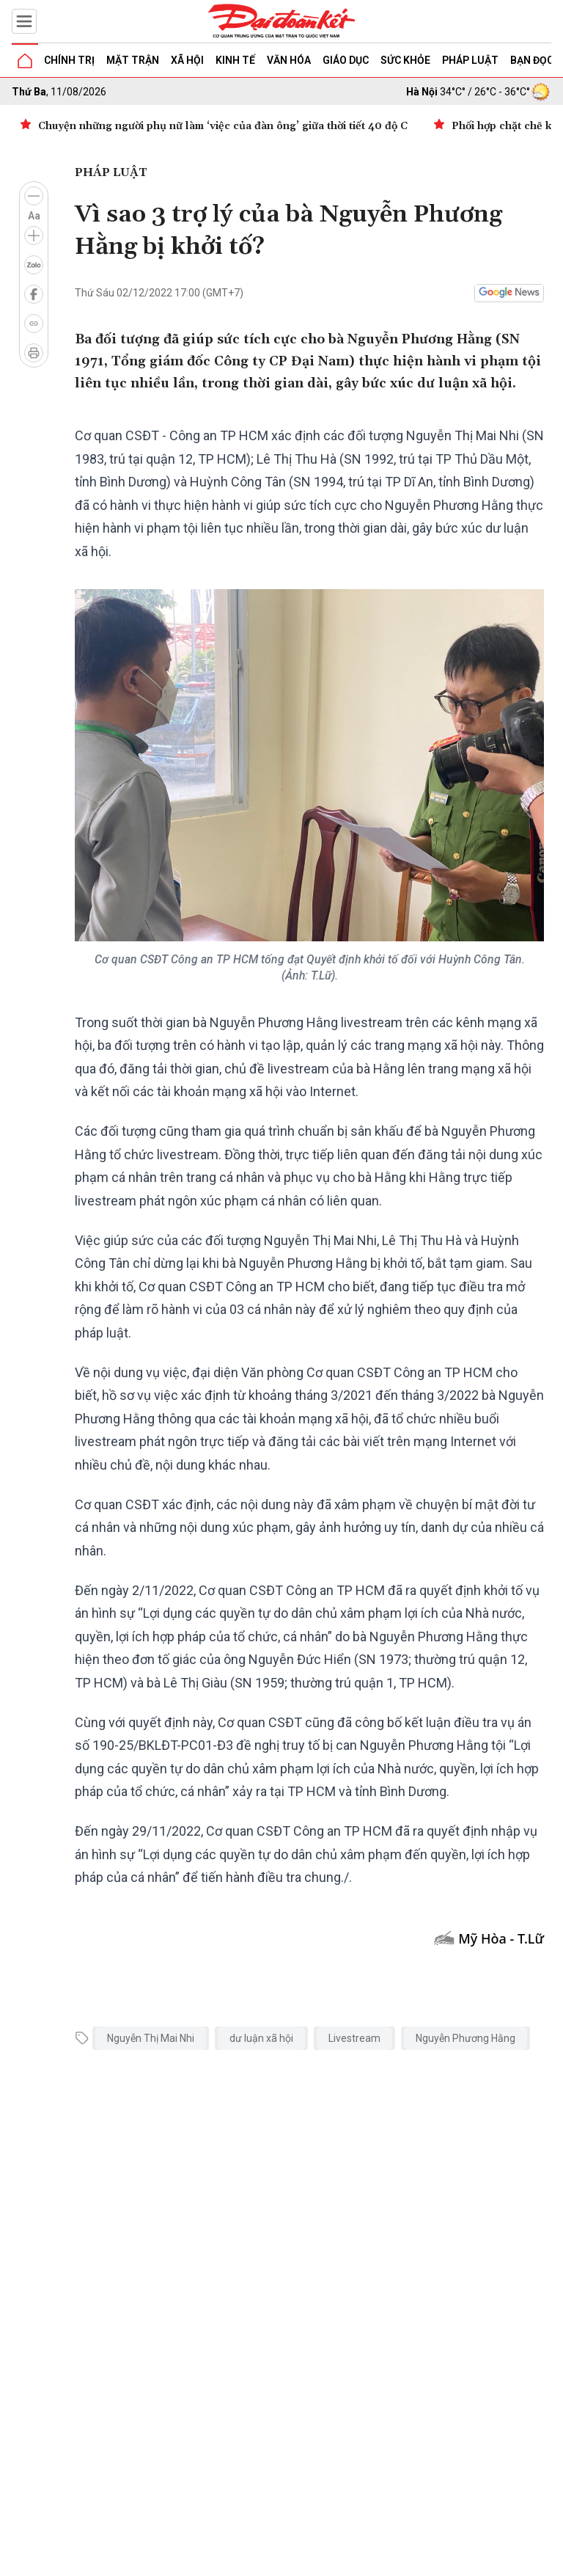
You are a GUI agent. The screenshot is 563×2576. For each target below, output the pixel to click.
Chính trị (69, 60)
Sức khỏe (405, 60)
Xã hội (187, 60)
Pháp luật (470, 60)
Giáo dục (346, 60)
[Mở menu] (24, 21)
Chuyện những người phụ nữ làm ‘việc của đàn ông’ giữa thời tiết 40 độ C (223, 126)
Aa (34, 216)
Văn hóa (289, 60)
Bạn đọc (531, 60)
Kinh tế (235, 60)
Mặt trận (132, 60)
